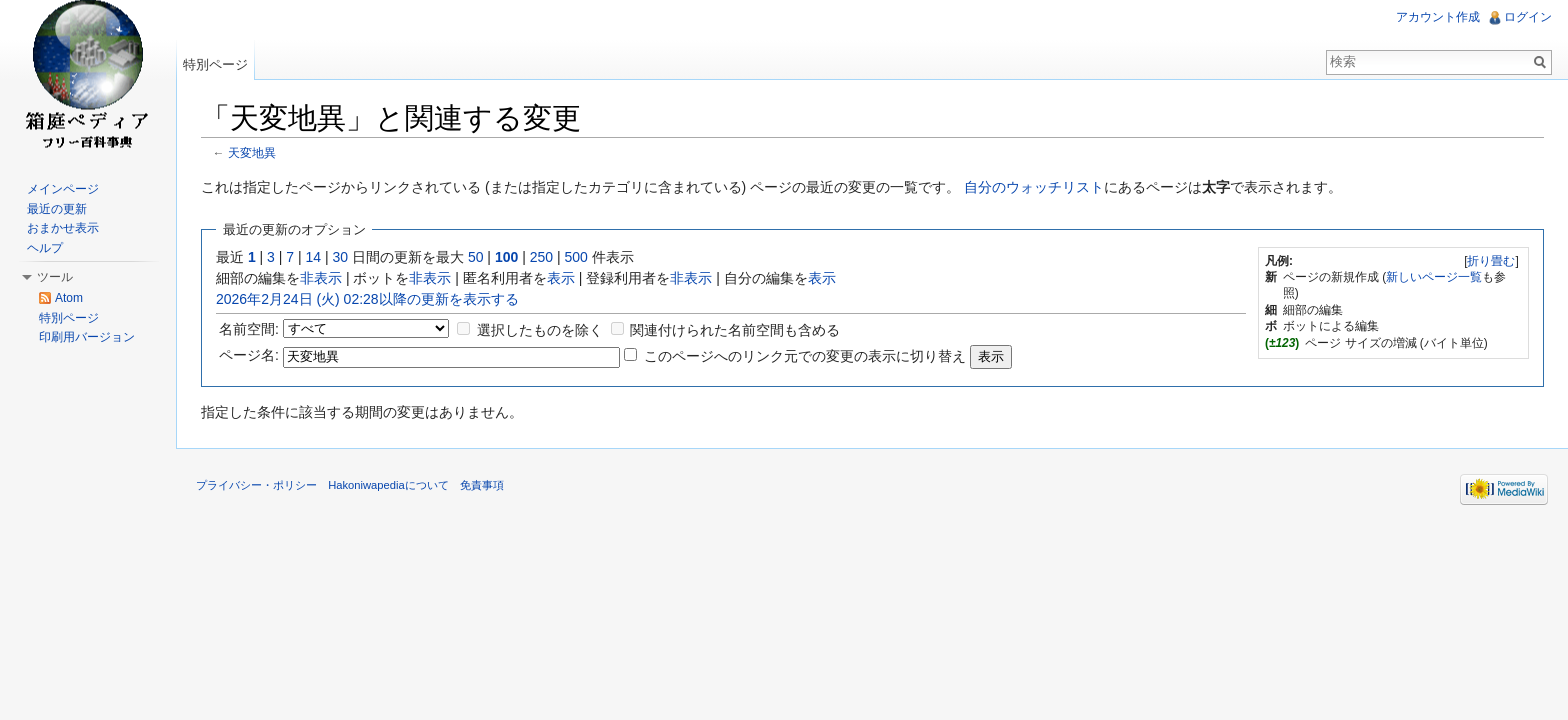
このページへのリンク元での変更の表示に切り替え (805, 356)
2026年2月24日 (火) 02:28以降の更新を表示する (367, 299)
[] (1491, 261)
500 (575, 257)
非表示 (321, 278)
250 (541, 257)
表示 (561, 278)
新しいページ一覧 (1434, 277)
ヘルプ (45, 248)
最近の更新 (57, 209)
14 (314, 257)
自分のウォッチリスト (1034, 187)
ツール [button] (55, 277)
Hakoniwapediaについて (388, 485)
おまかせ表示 (63, 228)
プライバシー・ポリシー (256, 485)
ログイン (1528, 17)
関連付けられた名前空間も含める (735, 330)
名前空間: (249, 329)
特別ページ (215, 64)
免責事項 (482, 485)
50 (476, 257)
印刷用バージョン (87, 337)
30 (341, 257)
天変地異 (252, 152)
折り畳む (1491, 261)
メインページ (63, 189)
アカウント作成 (1438, 17)
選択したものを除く (540, 330)
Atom (69, 298)
